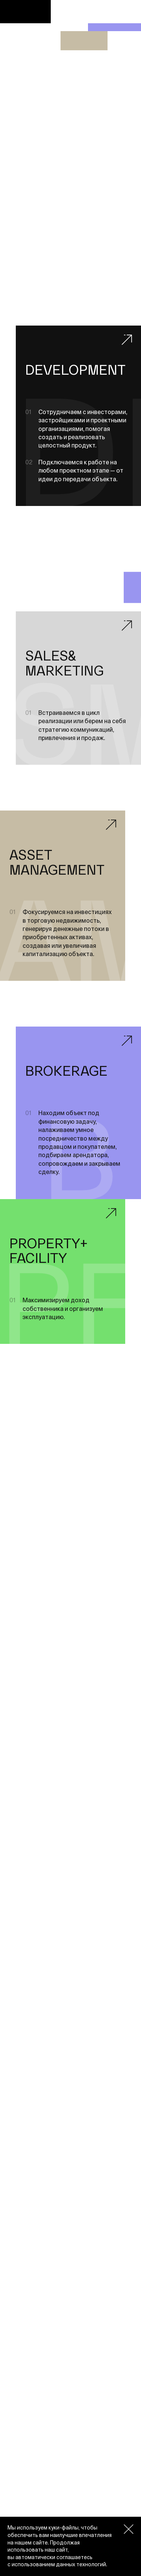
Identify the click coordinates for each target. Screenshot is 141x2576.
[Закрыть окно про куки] (128, 2529)
